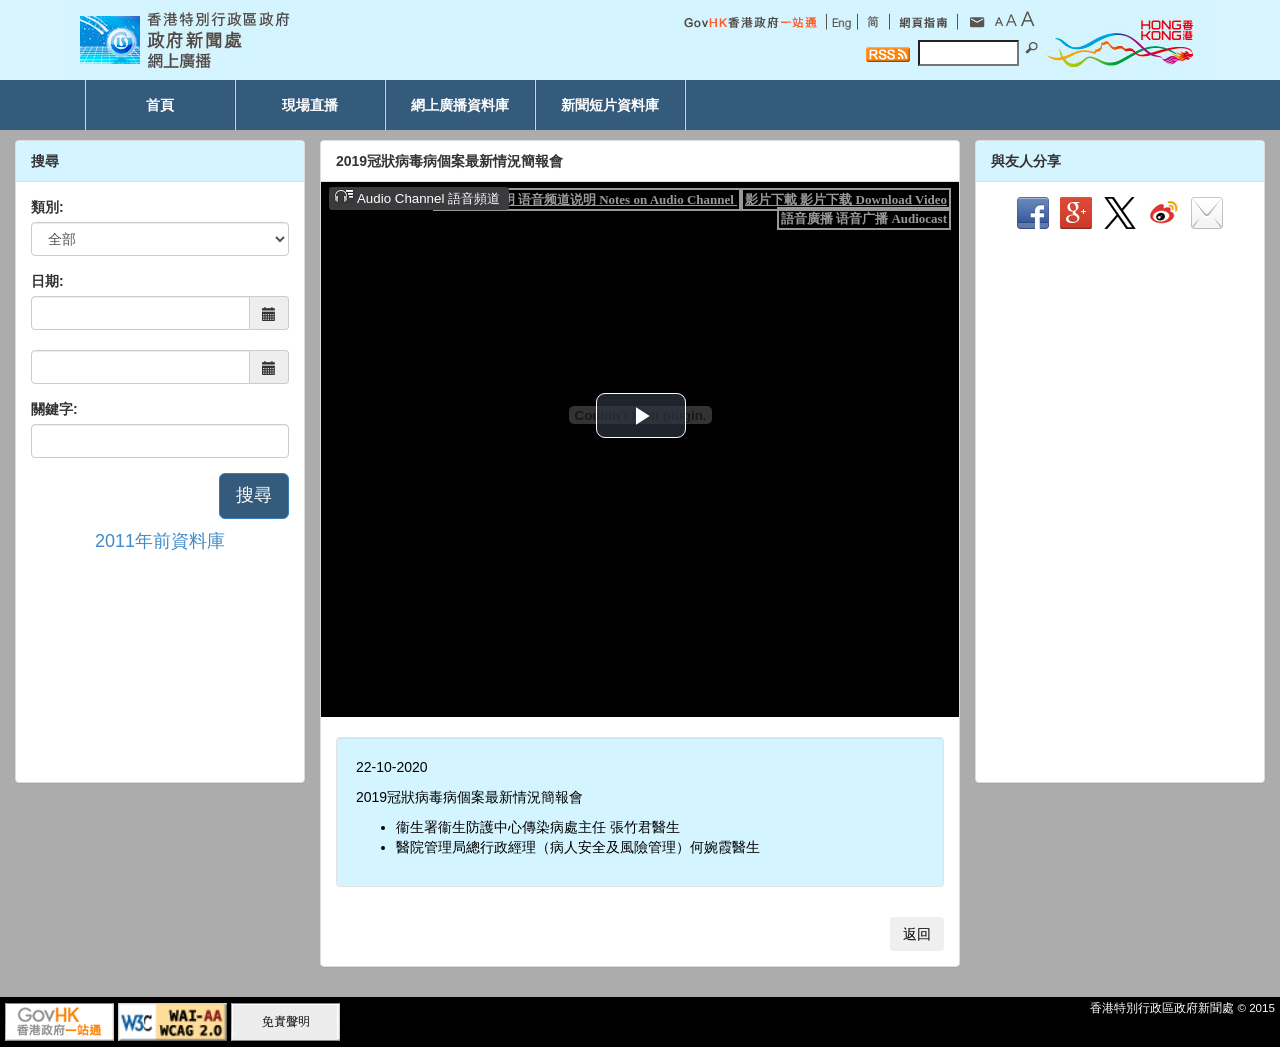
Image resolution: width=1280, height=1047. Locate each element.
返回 (917, 934)
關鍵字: (54, 409)
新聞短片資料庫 (610, 105)
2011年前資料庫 (160, 541)
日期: (47, 281)
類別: (47, 207)
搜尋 (254, 495)
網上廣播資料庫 (460, 105)
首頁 (160, 105)
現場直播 (310, 105)
